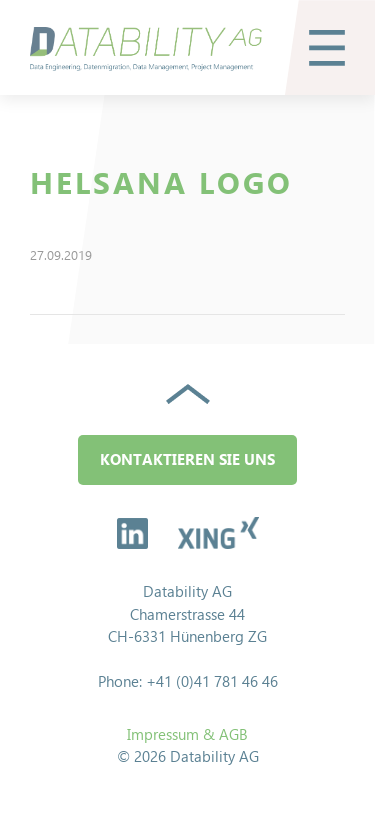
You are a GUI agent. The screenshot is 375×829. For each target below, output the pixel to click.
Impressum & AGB (187, 734)
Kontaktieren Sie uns (187, 459)
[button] (327, 48)
